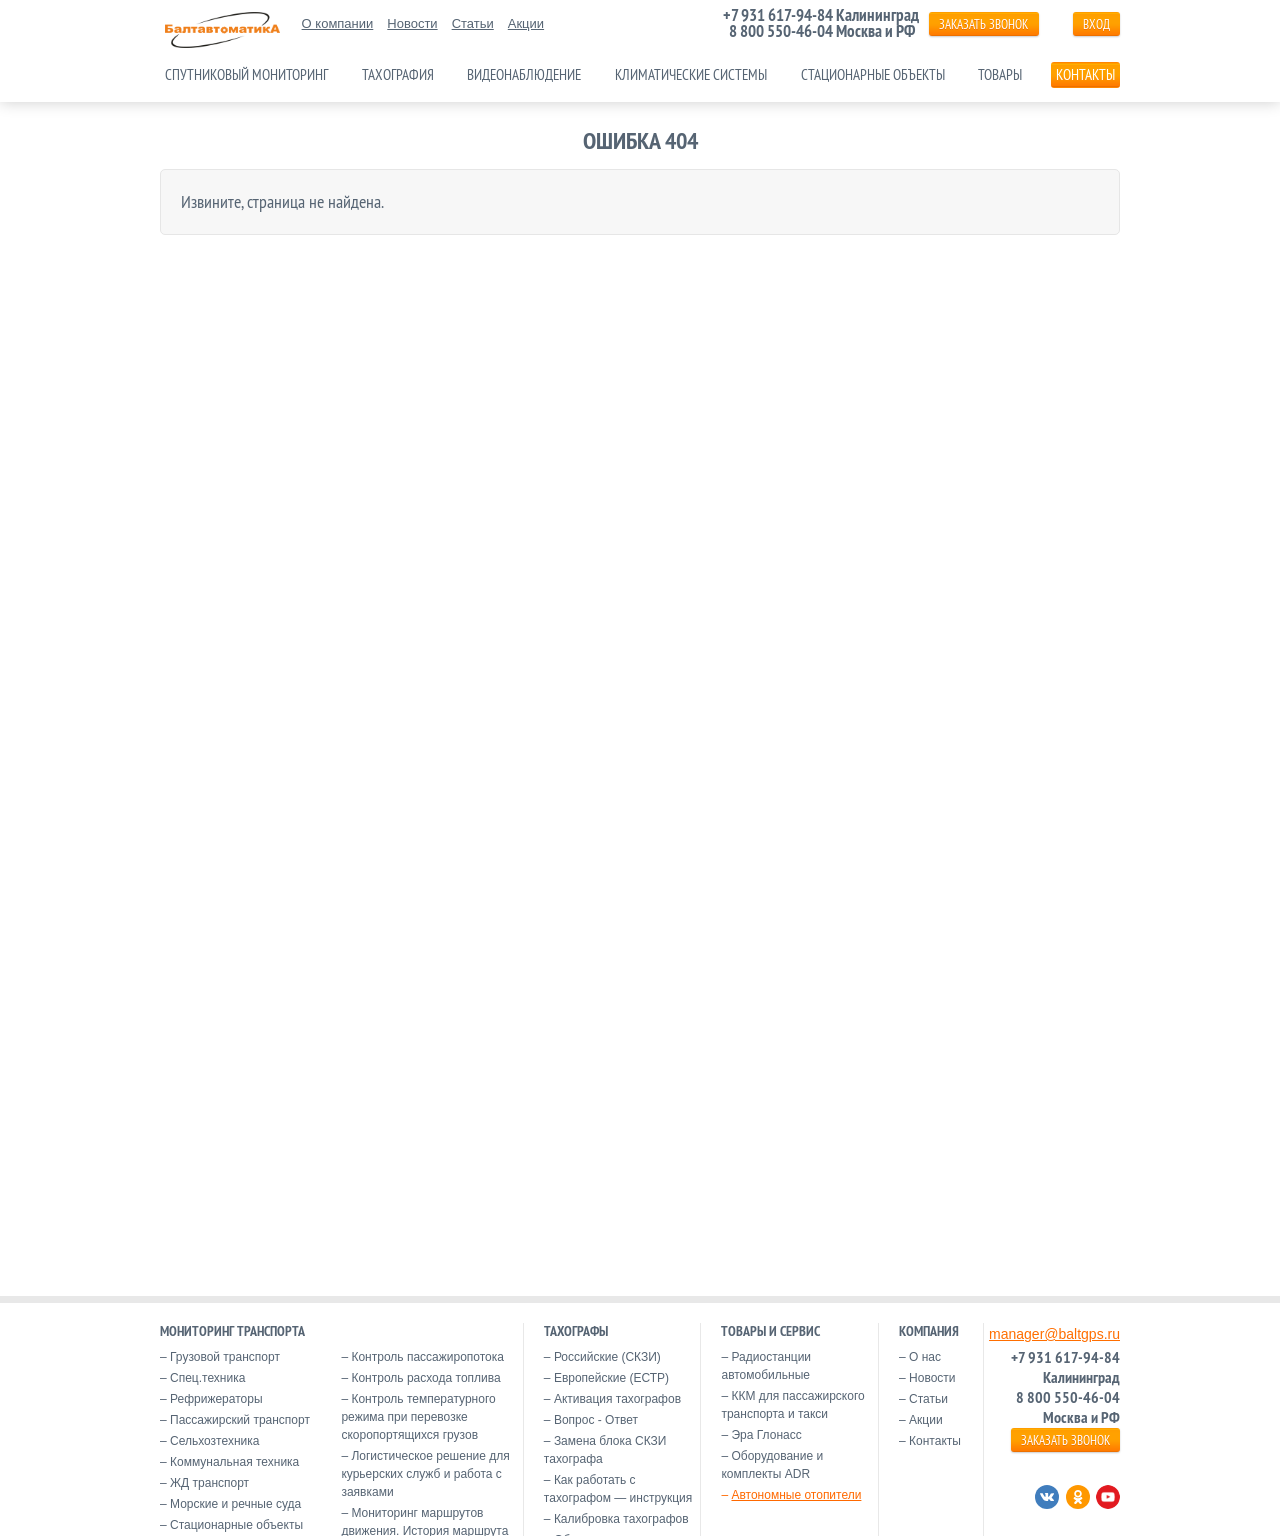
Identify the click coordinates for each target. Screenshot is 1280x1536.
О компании (338, 23)
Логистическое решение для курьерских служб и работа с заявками (425, 1474)
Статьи (473, 23)
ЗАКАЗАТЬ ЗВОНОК (983, 24)
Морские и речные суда (235, 1504)
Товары (1000, 74)
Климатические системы (691, 74)
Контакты (1085, 74)
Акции (526, 23)
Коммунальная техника (234, 1462)
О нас (925, 1357)
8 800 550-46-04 (781, 31)
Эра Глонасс (766, 1435)
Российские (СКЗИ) (607, 1357)
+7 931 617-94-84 (778, 15)
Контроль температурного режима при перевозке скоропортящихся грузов (418, 1417)
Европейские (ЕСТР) (611, 1378)
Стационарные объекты (873, 74)
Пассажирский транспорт (240, 1420)
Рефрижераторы (216, 1399)
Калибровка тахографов (621, 1519)
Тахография (398, 74)
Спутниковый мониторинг (246, 74)
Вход (1096, 24)
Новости (412, 23)
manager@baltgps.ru (1054, 1334)
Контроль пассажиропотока (427, 1357)
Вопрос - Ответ (596, 1420)
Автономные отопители (796, 1495)
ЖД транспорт (209, 1483)
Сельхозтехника (214, 1441)
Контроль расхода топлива (425, 1378)
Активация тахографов (617, 1399)
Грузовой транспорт (225, 1357)
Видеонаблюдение (524, 74)
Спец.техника (207, 1378)
